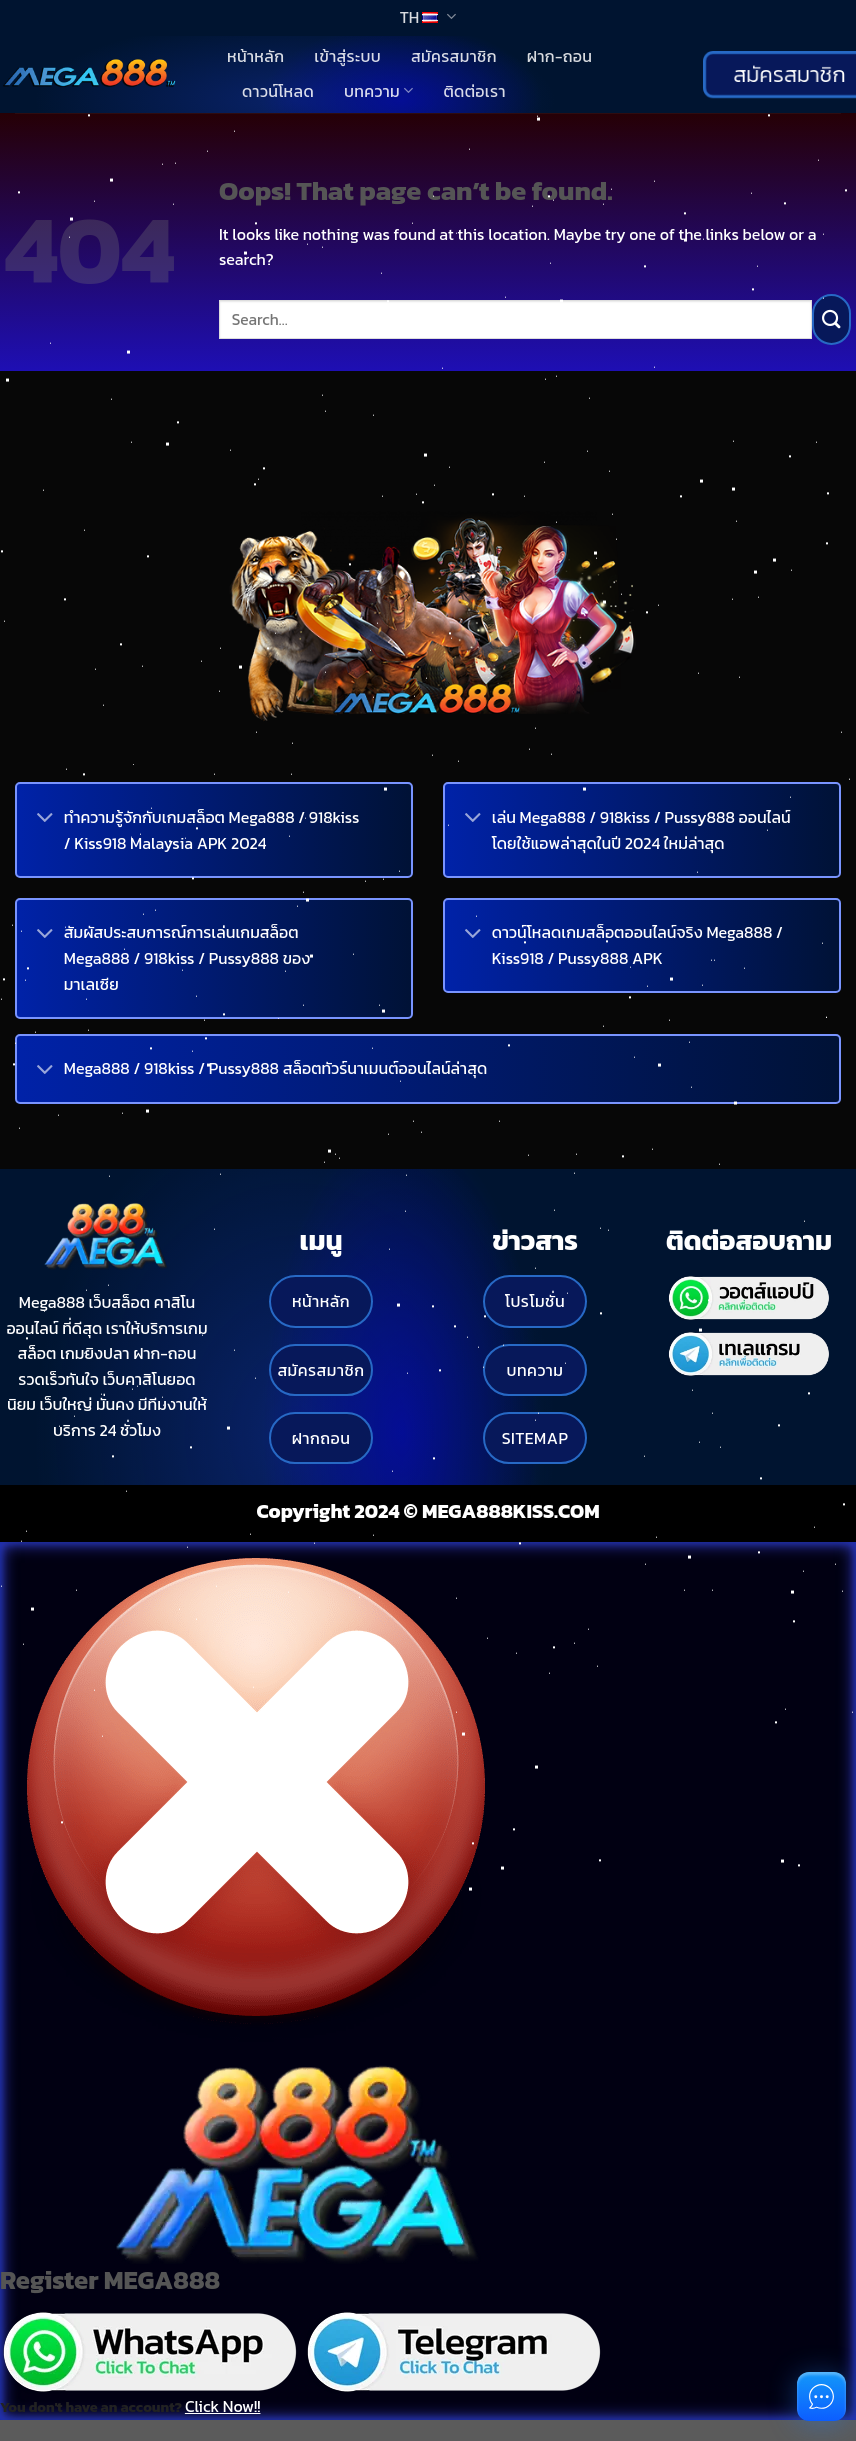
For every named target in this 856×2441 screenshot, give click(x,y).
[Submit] (831, 319)
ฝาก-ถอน (560, 56)
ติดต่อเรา (474, 91)
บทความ (378, 91)
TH (428, 17)
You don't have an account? (130, 2406)
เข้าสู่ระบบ (347, 56)
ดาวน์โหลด (278, 91)
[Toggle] (45, 819)
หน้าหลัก (255, 56)
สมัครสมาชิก (454, 56)
